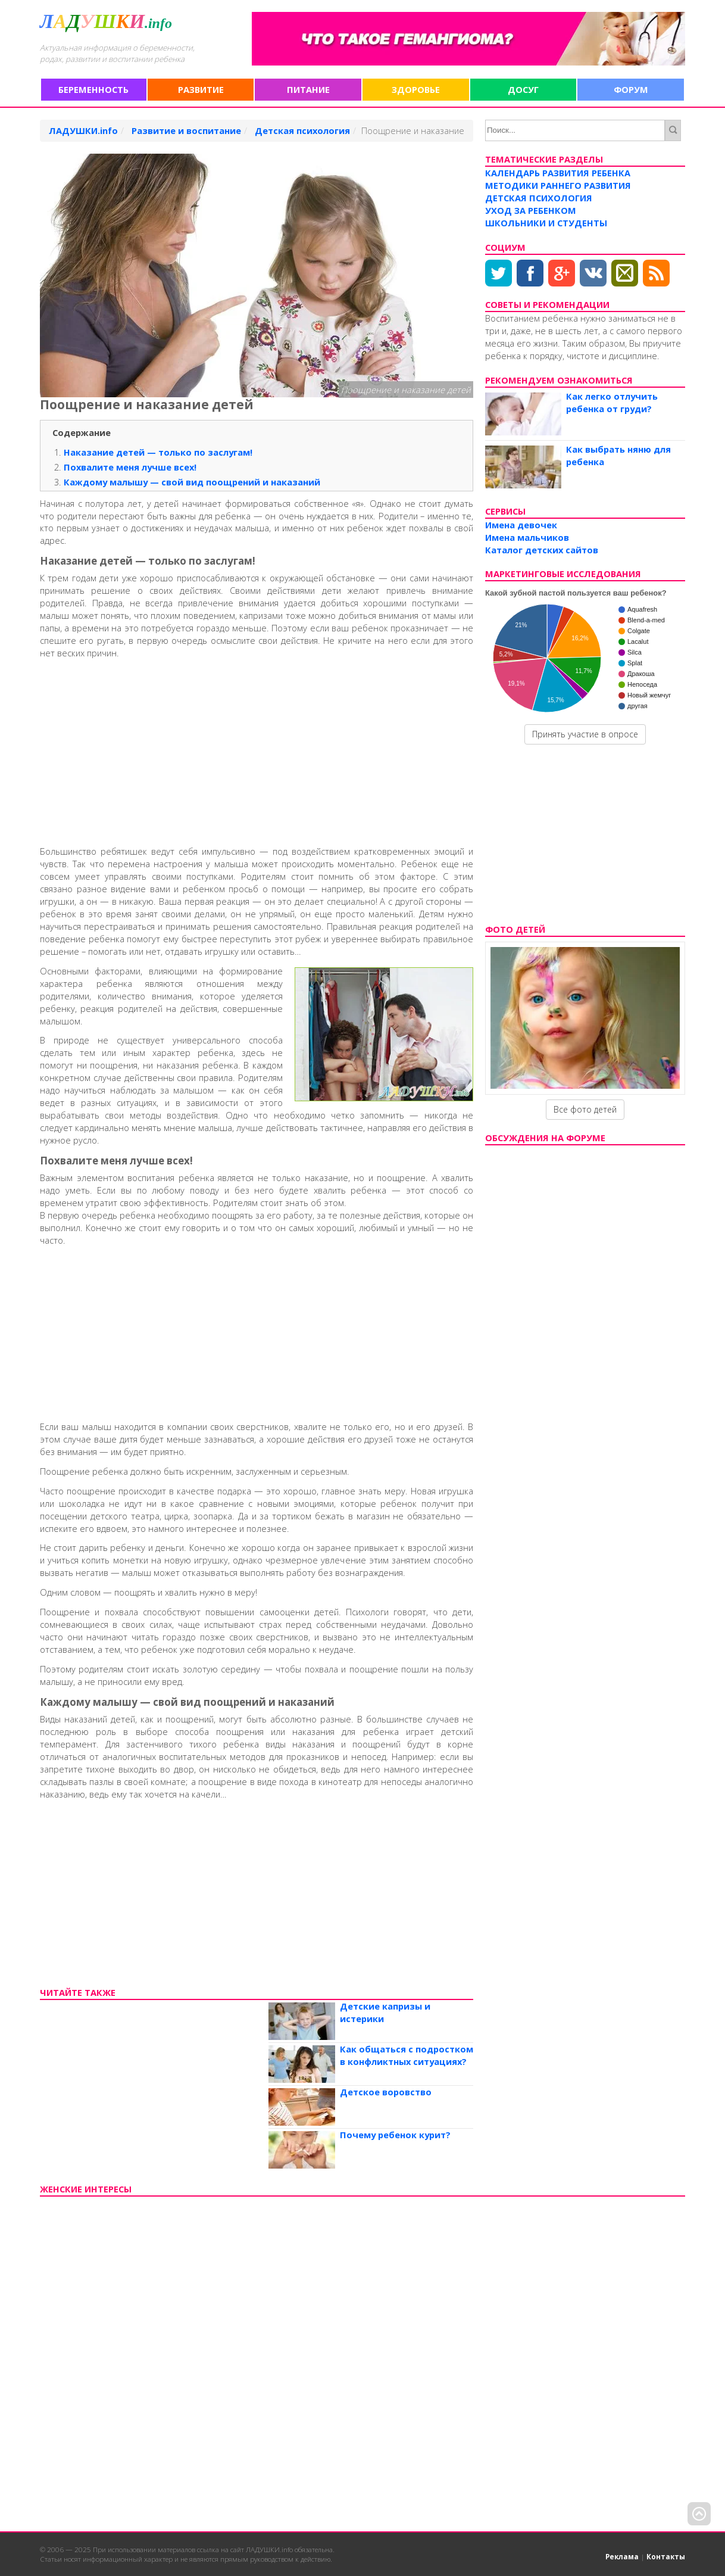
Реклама (622, 2556)
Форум (631, 89)
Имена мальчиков (527, 537)
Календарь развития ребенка (557, 173)
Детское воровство (386, 2092)
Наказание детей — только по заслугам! (158, 452)
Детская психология (538, 198)
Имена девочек (521, 525)
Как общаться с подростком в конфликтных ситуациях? (406, 2055)
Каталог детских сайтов (541, 550)
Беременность (93, 89)
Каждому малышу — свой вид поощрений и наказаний (192, 482)
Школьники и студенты (546, 223)
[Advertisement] (256, 749)
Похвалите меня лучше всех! (130, 467)
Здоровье (416, 89)
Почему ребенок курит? (395, 2135)
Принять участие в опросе (585, 734)
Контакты (665, 2556)
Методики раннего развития (558, 185)
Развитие (201, 89)
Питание (308, 89)
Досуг (523, 89)
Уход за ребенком (530, 210)
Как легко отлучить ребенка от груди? (612, 402)
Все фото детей (585, 1109)
